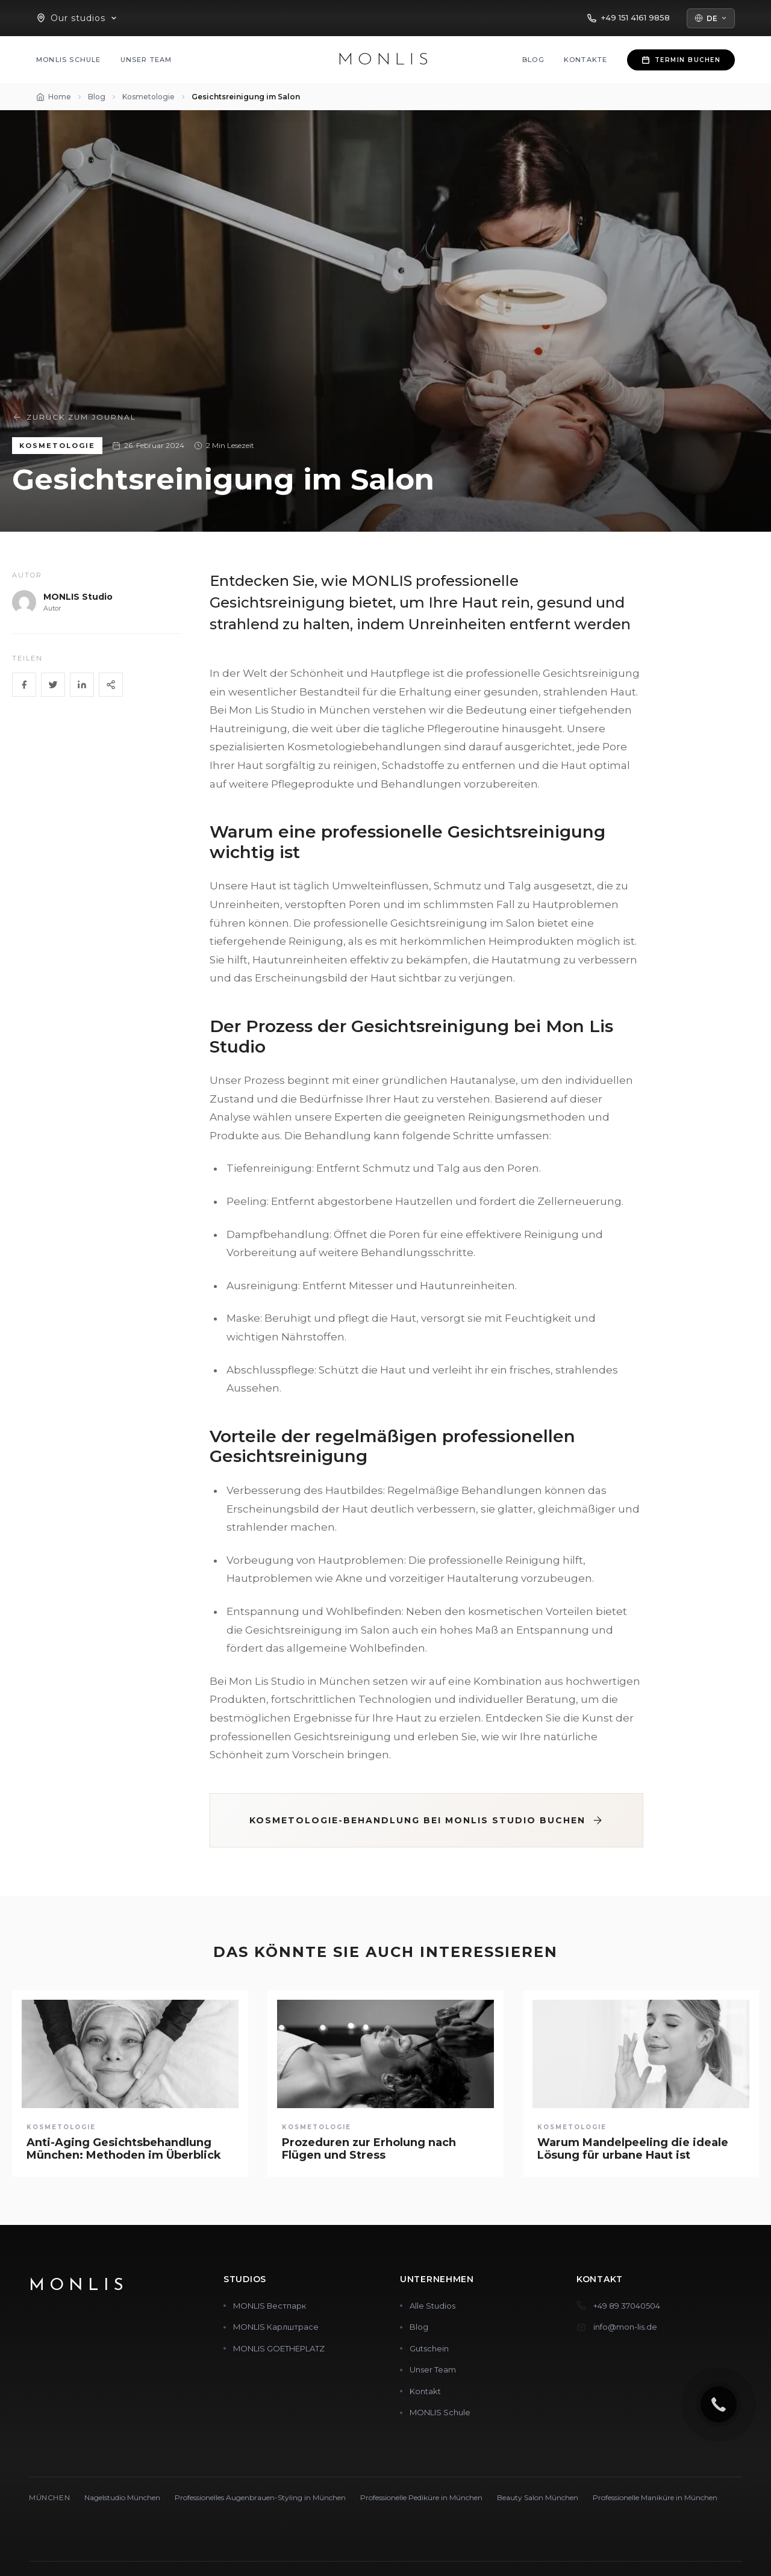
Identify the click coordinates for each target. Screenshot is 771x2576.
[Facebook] (24, 685)
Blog (533, 59)
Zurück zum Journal (74, 417)
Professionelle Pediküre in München (421, 2497)
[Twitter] (53, 685)
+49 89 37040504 (626, 2305)
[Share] (111, 685)
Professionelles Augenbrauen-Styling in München (260, 2497)
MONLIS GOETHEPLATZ (279, 2348)
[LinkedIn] (82, 685)
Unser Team (146, 59)
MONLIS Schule (68, 59)
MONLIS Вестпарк (269, 2305)
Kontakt (425, 2391)
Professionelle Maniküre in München (655, 2497)
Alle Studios (432, 2305)
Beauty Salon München (537, 2497)
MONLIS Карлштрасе (276, 2327)
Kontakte (586, 59)
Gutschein (429, 2348)
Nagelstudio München (122, 2497)
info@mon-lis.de (625, 2327)
